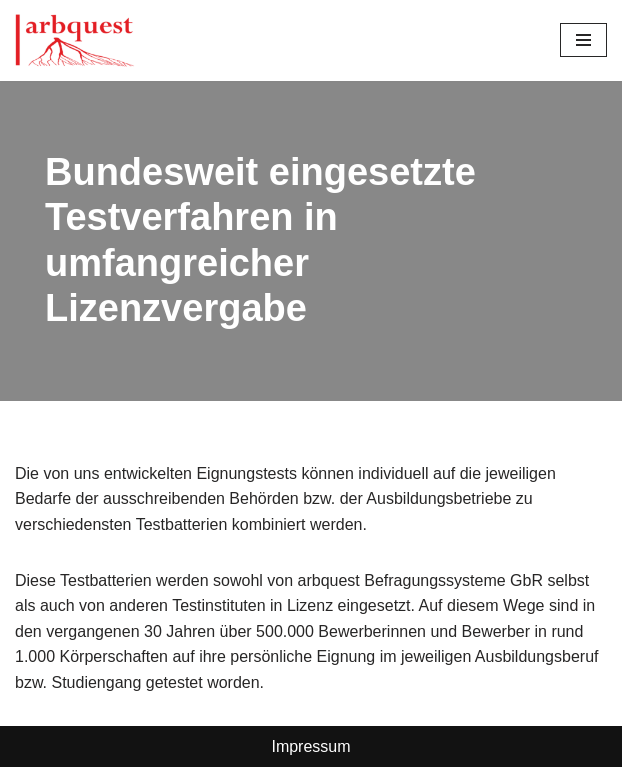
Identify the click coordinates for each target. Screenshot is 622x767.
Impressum (310, 746)
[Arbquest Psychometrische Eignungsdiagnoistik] (75, 40)
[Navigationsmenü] (583, 40)
